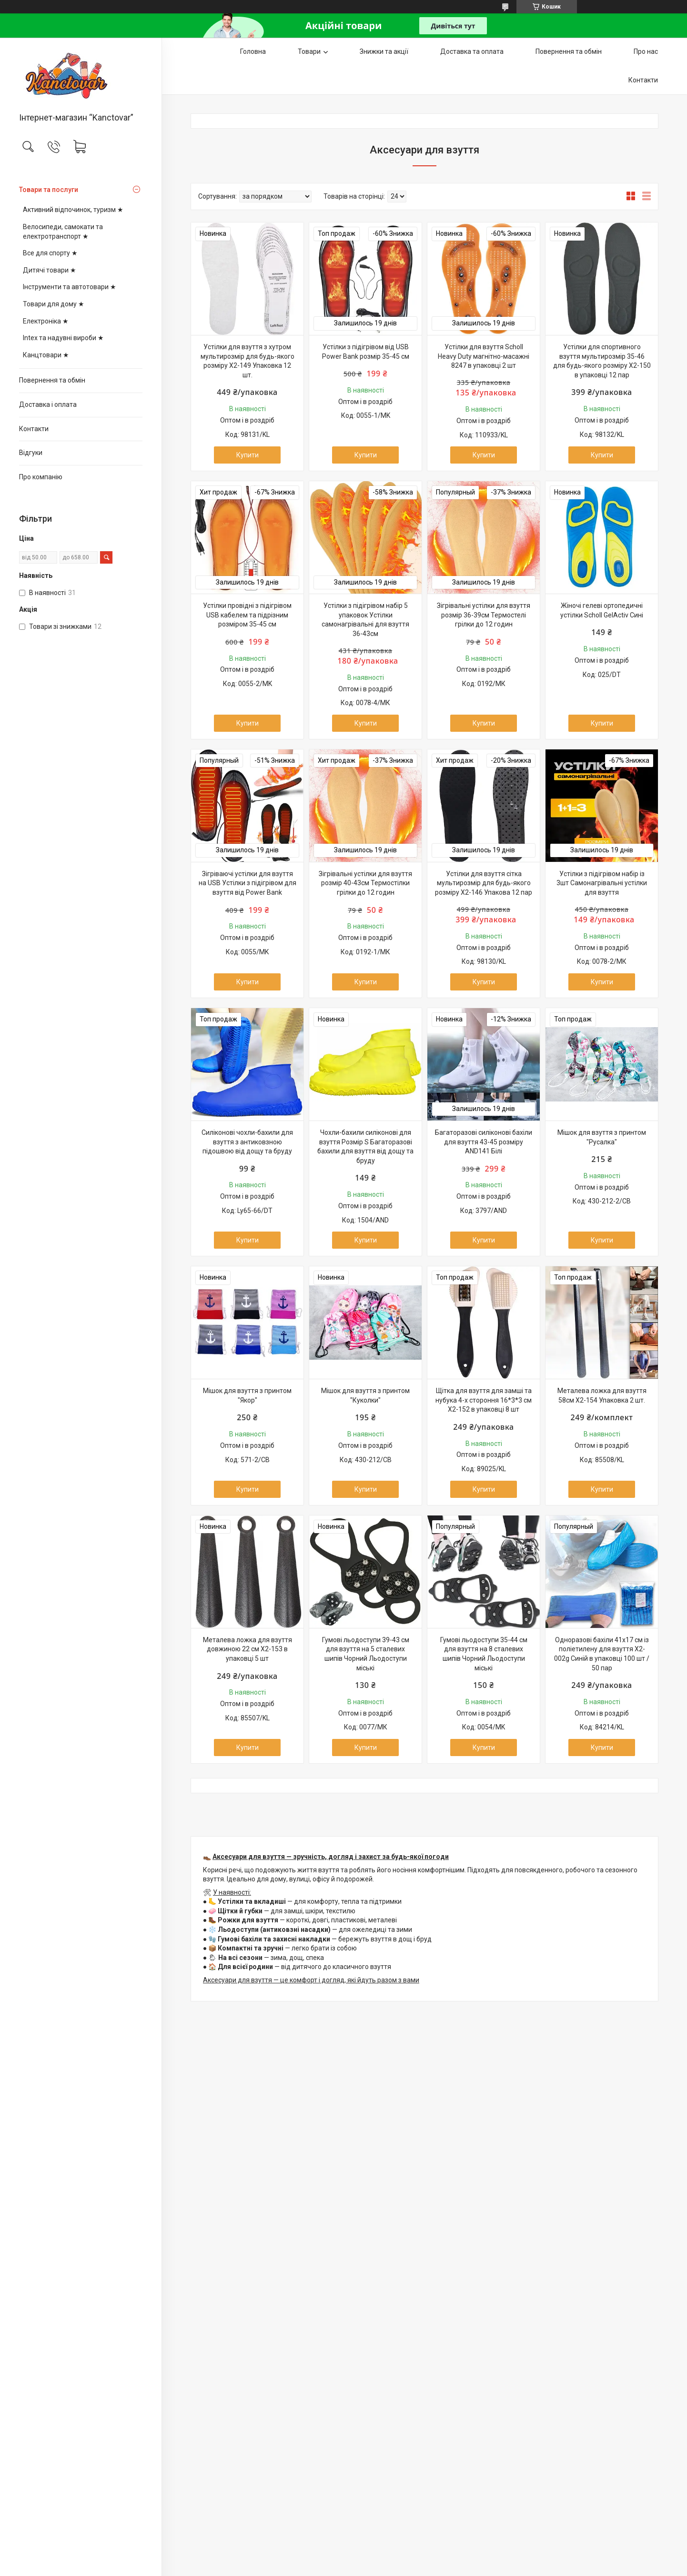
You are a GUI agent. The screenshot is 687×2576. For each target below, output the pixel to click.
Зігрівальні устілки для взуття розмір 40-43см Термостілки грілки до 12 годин (365, 883)
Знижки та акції (384, 51)
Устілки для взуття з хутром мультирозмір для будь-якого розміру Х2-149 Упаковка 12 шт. (247, 361)
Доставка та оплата (472, 51)
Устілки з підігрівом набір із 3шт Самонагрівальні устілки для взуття (601, 883)
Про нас (646, 51)
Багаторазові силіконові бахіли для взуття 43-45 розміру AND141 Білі (483, 1142)
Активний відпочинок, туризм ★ (73, 209)
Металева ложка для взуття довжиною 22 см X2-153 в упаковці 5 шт (247, 1649)
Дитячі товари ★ (49, 270)
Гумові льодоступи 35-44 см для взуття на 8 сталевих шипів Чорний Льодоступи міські (483, 1654)
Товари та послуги (48, 189)
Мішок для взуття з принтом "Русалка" (601, 1137)
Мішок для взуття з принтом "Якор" (247, 1395)
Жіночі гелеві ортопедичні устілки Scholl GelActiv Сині (601, 610)
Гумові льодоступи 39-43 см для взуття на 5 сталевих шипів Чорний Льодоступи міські (365, 1654)
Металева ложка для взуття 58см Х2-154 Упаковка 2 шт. (602, 1395)
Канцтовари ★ (46, 355)
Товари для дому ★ (53, 304)
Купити (247, 455)
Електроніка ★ (46, 321)
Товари (309, 51)
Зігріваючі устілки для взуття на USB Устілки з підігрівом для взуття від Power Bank (247, 883)
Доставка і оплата (48, 404)
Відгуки (30, 452)
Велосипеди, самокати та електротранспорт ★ (63, 231)
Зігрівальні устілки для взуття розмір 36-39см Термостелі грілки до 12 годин (483, 615)
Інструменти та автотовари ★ (69, 287)
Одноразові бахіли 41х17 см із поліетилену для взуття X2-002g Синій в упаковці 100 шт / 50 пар (601, 1654)
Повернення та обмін (52, 380)
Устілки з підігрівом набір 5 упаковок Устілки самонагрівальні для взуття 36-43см (365, 619)
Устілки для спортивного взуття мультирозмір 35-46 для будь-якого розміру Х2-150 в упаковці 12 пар (602, 361)
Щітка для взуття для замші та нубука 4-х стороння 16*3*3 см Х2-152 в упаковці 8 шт (483, 1400)
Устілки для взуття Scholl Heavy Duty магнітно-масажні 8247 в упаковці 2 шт (483, 356)
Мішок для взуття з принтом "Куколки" (365, 1395)
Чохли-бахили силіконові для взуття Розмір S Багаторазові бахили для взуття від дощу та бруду (365, 1146)
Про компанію (40, 477)
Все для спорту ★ (50, 253)
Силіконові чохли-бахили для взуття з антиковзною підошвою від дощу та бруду (247, 1142)
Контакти (34, 429)
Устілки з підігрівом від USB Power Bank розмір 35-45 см (365, 351)
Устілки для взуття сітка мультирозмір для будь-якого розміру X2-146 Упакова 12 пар (483, 883)
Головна (253, 51)
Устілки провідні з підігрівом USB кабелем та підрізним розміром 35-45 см (247, 615)
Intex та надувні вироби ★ (63, 338)
